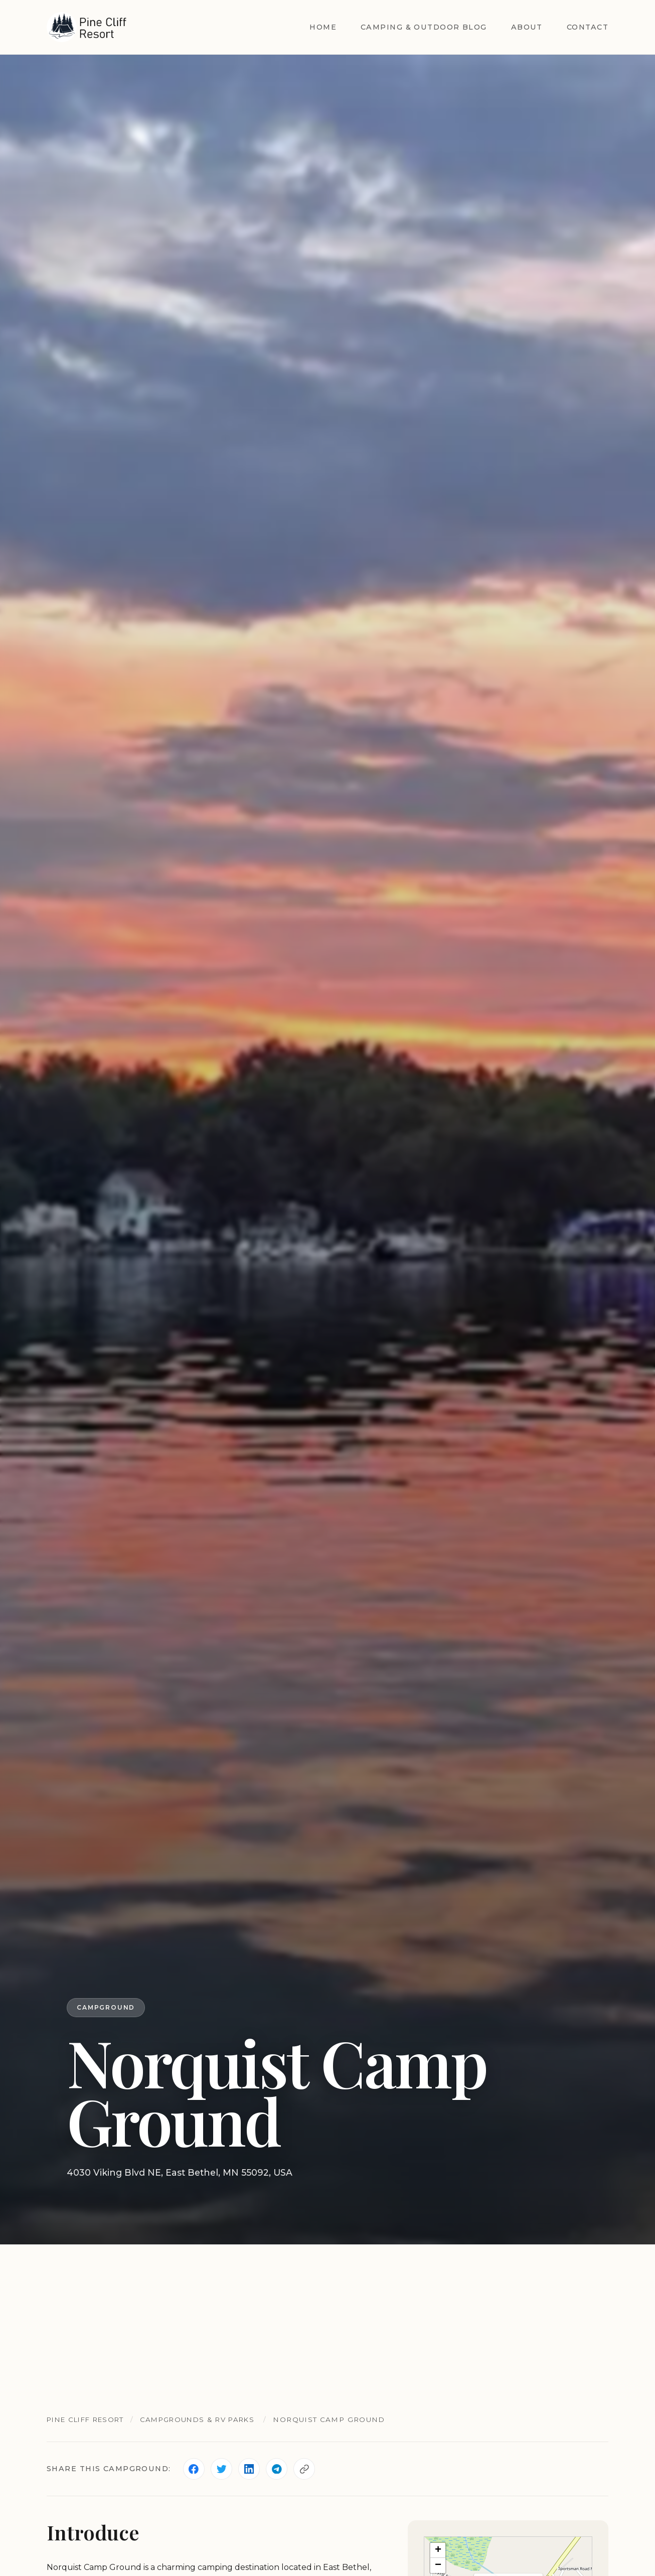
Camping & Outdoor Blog (424, 27)
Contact (587, 27)
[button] (437, 2550)
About (527, 27)
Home (323, 27)
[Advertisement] (327, 2319)
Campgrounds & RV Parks (206, 2419)
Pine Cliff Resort (88, 2419)
